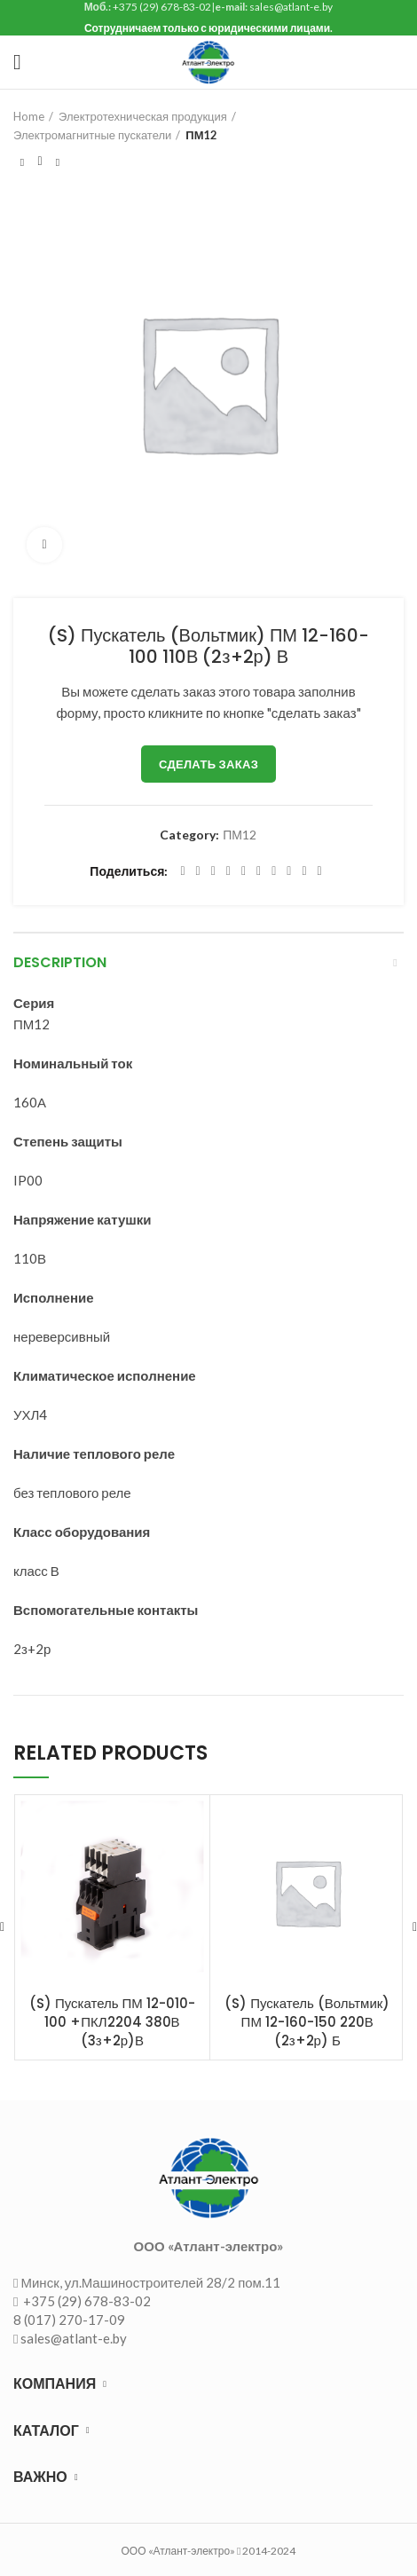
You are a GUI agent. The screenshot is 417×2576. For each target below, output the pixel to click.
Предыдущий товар (22, 162)
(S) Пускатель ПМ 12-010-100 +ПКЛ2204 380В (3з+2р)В (112, 2022)
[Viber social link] (319, 871)
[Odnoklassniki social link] (258, 871)
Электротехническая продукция (143, 116)
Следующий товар (57, 162)
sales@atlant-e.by (73, 2338)
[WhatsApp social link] (273, 871)
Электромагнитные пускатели (92, 135)
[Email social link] (213, 871)
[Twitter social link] (198, 871)
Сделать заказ (208, 764)
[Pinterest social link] (228, 871)
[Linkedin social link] (243, 871)
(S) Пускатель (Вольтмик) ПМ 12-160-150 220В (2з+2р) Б (306, 2022)
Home (28, 116)
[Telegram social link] (303, 871)
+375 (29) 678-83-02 (85, 2301)
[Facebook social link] (182, 871)
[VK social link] (288, 871)
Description (59, 962)
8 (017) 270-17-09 (69, 2320)
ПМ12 (201, 135)
